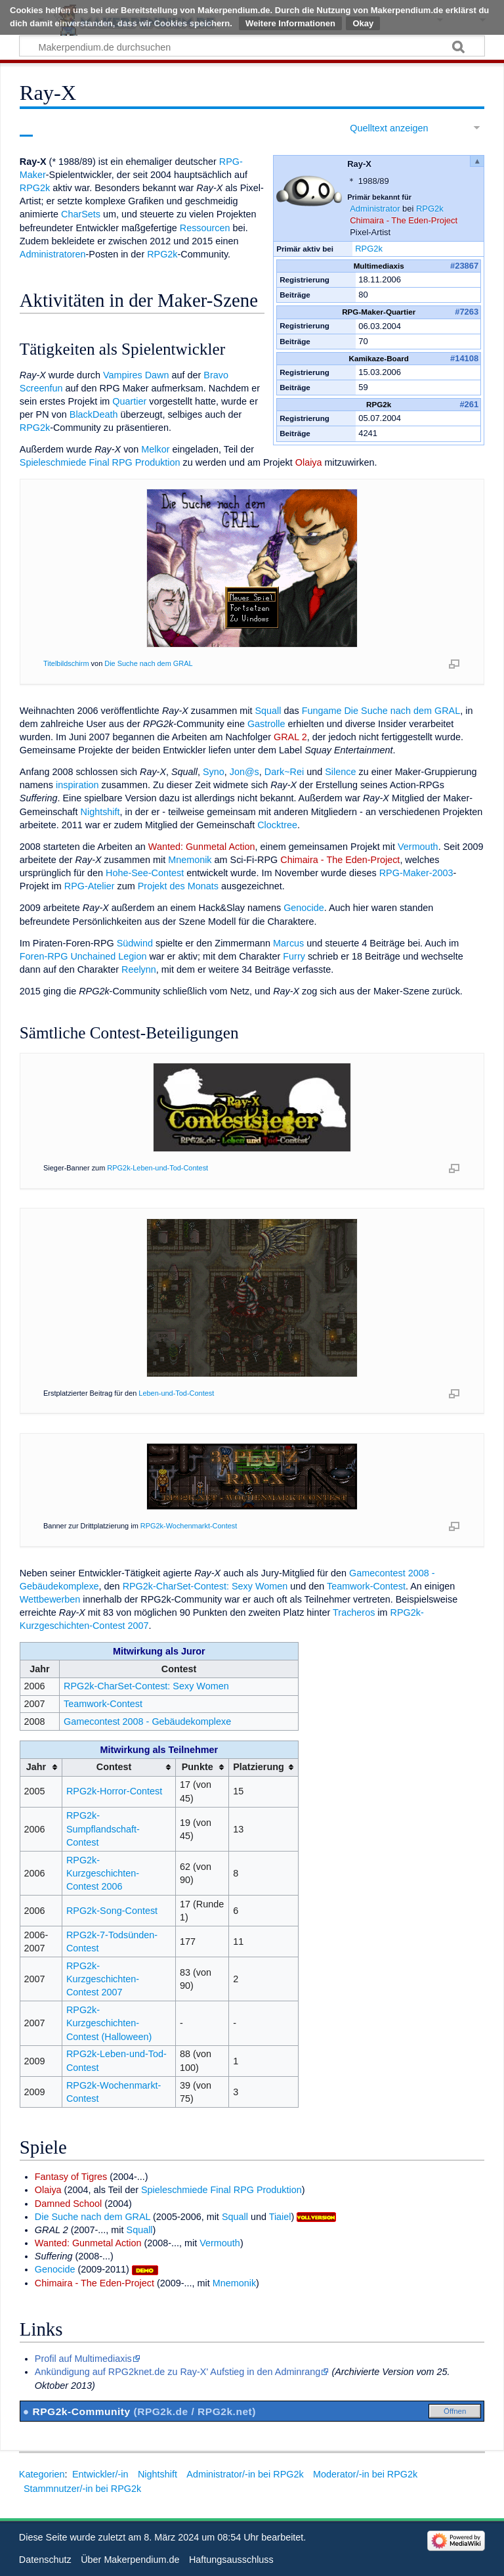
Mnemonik (189, 860)
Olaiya (308, 462)
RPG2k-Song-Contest (112, 1910)
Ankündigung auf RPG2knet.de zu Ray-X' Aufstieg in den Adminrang (178, 2371)
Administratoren (53, 254)
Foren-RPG (44, 956)
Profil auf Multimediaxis (83, 2358)
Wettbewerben (50, 1599)
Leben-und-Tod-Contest (176, 1393)
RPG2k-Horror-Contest (114, 1791)
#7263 (466, 312)
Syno (213, 771)
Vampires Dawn (136, 375)
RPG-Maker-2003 (416, 873)
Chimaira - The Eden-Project (403, 220)
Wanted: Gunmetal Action (201, 846)
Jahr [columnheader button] (36, 1767)
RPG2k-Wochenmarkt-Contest (189, 1526)
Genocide (304, 907)
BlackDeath (94, 414)
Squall (268, 710)
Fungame (322, 710)
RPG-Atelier (89, 886)
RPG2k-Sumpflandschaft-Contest (103, 1828)
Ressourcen (205, 228)
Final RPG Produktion (134, 462)
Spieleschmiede (53, 462)
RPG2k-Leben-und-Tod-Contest (157, 1168)
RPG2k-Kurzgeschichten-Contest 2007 (102, 1979)
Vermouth (418, 846)
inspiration (77, 785)
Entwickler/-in (100, 2474)
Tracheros (354, 1612)
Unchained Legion (108, 956)
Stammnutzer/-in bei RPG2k (82, 2488)
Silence (340, 771)
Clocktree (277, 825)
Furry (294, 956)
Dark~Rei (284, 771)
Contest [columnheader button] (114, 1767)
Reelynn (138, 969)
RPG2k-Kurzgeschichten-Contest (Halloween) (109, 2023)
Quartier (129, 401)
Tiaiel (280, 2216)
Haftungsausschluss (231, 2559)
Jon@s (244, 771)
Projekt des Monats (178, 886)
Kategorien (42, 2474)
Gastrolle (266, 724)
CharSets (80, 214)
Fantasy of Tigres (71, 2176)
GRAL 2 (290, 737)
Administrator (375, 208)
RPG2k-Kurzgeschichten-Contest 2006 (102, 1873)
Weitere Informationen (290, 23)
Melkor (155, 449)
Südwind (135, 943)
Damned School (68, 2203)
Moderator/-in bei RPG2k (365, 2474)
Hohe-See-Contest (145, 873)
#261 (468, 404)
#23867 (464, 266)
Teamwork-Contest (366, 1586)
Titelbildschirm (66, 663)
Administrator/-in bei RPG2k (244, 2474)
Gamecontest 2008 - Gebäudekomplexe (147, 1721)
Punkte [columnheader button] (197, 1767)
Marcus (288, 943)
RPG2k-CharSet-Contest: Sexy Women (205, 1586)
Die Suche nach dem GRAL (148, 663)
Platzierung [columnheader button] (258, 1767)
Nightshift (100, 812)
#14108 (464, 358)
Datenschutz (45, 2559)
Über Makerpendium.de (130, 2559)
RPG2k (430, 208)
